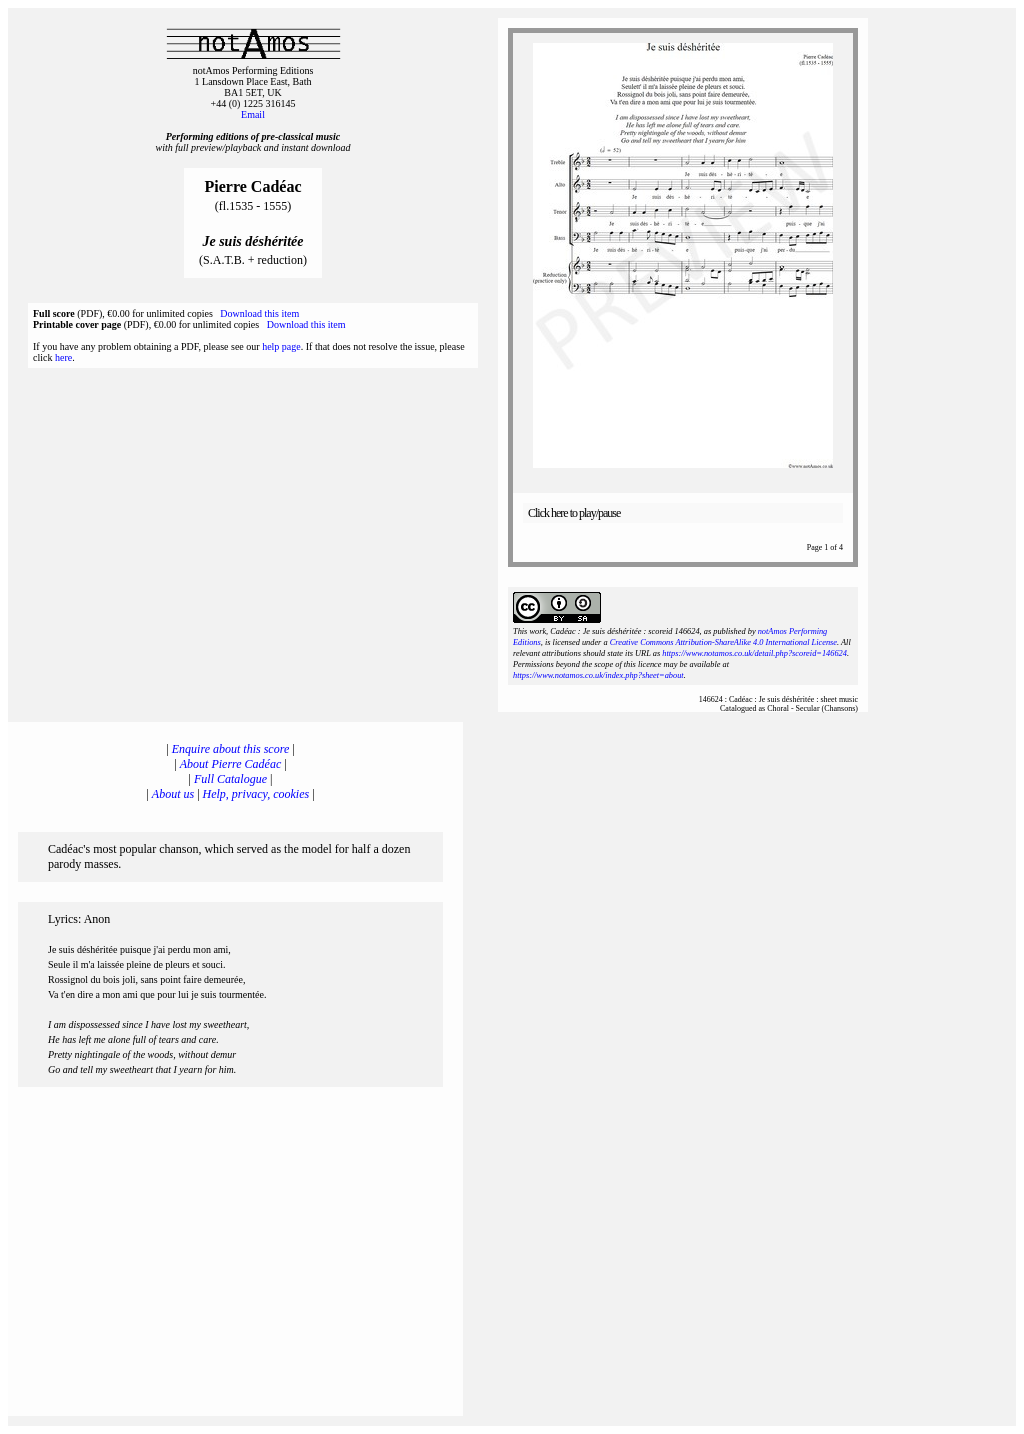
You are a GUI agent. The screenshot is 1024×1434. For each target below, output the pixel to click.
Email (253, 114)
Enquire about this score (230, 749)
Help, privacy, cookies (256, 794)
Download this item (259, 313)
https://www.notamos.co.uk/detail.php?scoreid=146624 (754, 653)
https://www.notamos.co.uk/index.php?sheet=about (598, 675)
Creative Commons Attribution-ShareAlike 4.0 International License (723, 642)
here (63, 357)
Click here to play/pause (574, 513)
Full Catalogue (230, 779)
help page (281, 346)
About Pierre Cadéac (231, 764)
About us (173, 794)
